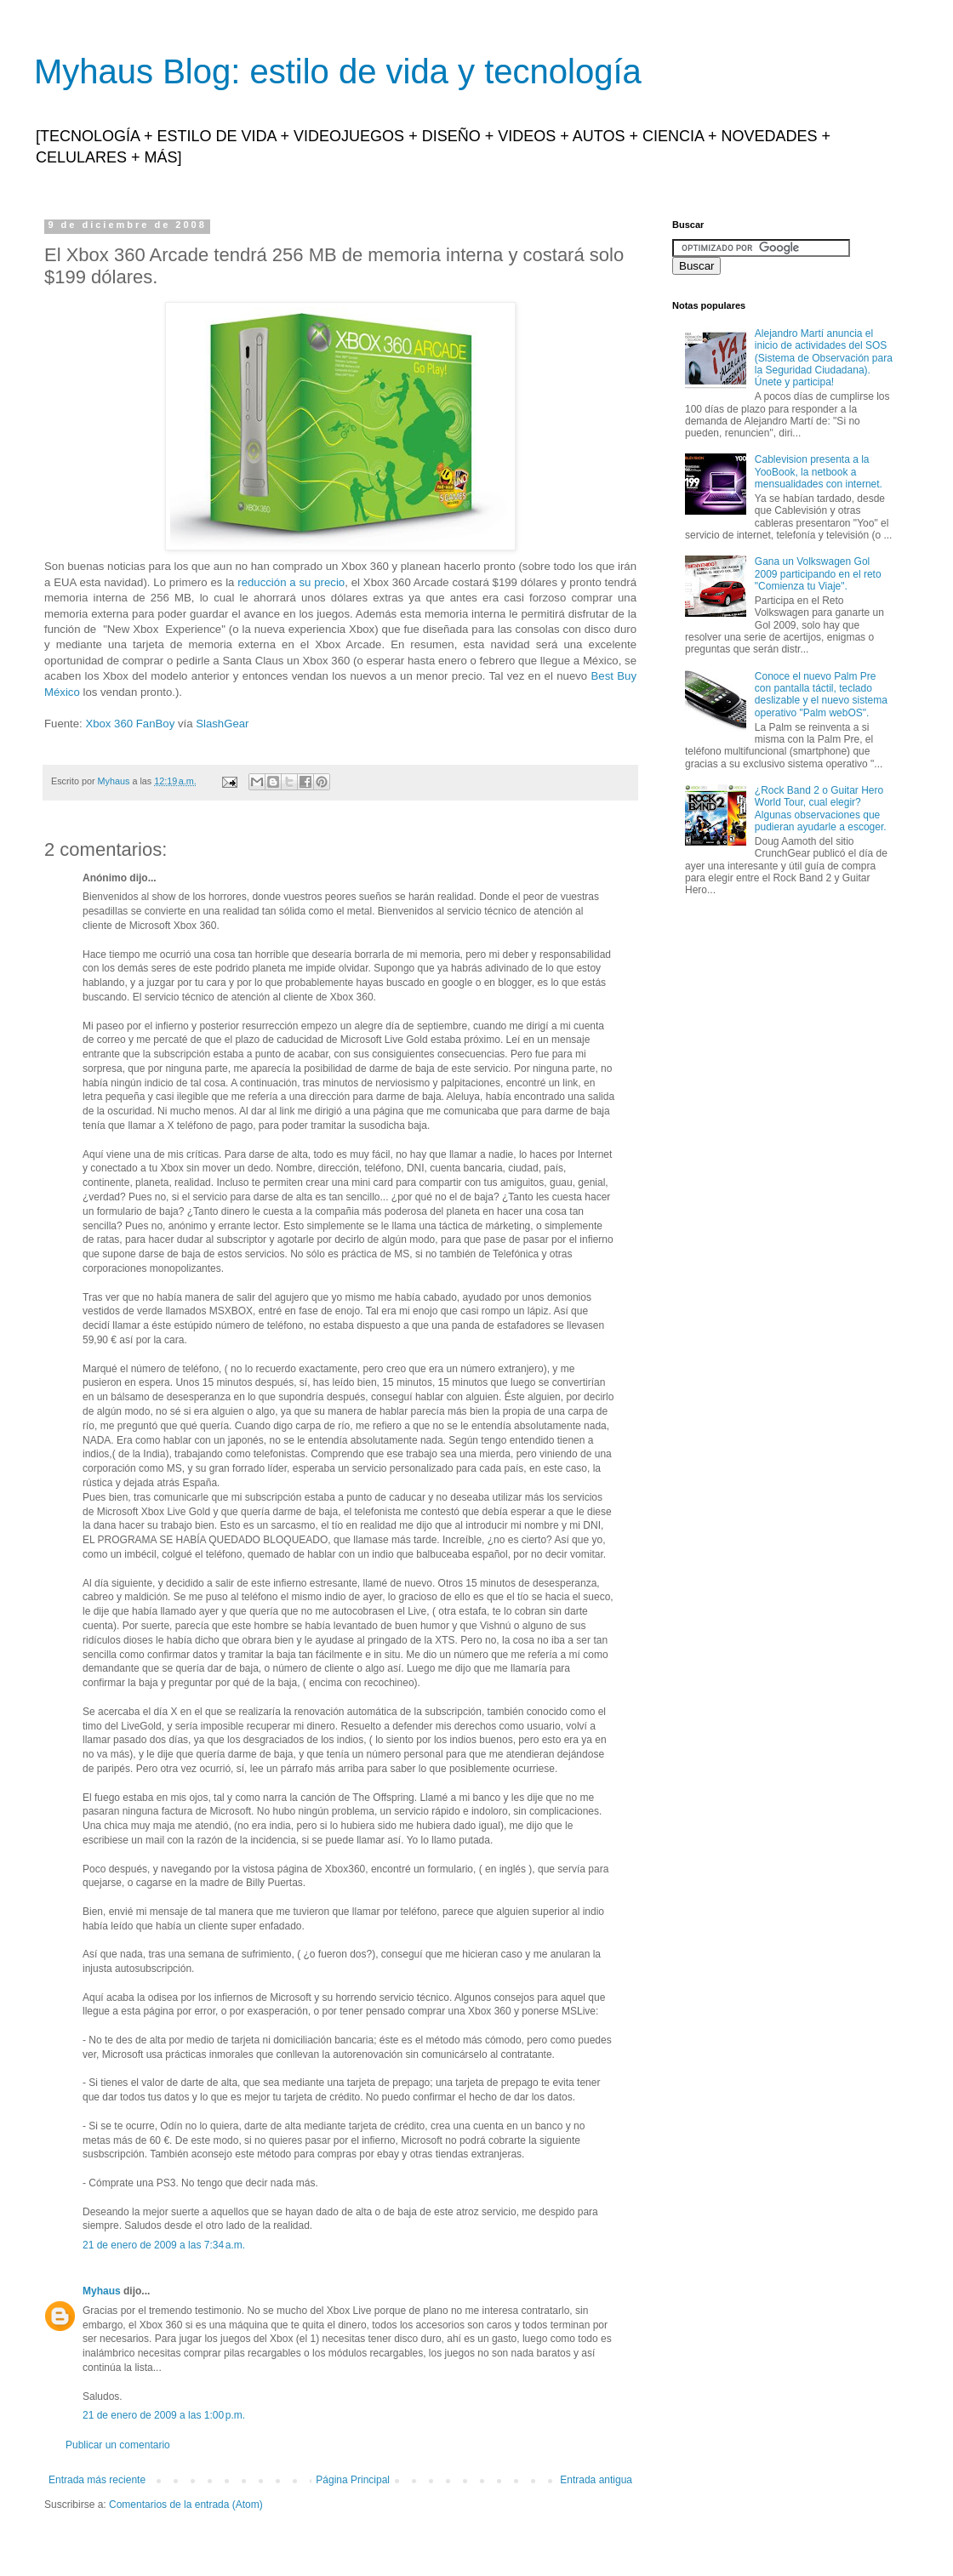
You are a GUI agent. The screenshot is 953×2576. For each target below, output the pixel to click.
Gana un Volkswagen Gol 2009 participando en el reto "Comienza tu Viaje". (818, 574)
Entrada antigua (596, 2480)
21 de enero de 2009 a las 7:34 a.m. (164, 2245)
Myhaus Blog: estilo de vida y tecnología (338, 71)
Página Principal (353, 2480)
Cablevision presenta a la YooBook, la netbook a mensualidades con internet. (818, 471)
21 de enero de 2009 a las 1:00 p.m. (164, 2415)
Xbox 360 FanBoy (129, 723)
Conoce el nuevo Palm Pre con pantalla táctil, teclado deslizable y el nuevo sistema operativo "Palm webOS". (821, 694)
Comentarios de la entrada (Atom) (186, 2504)
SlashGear (222, 723)
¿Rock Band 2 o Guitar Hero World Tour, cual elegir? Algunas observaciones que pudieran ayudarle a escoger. (821, 808)
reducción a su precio (291, 582)
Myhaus (102, 2291)
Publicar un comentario (118, 2445)
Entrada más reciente (97, 2480)
